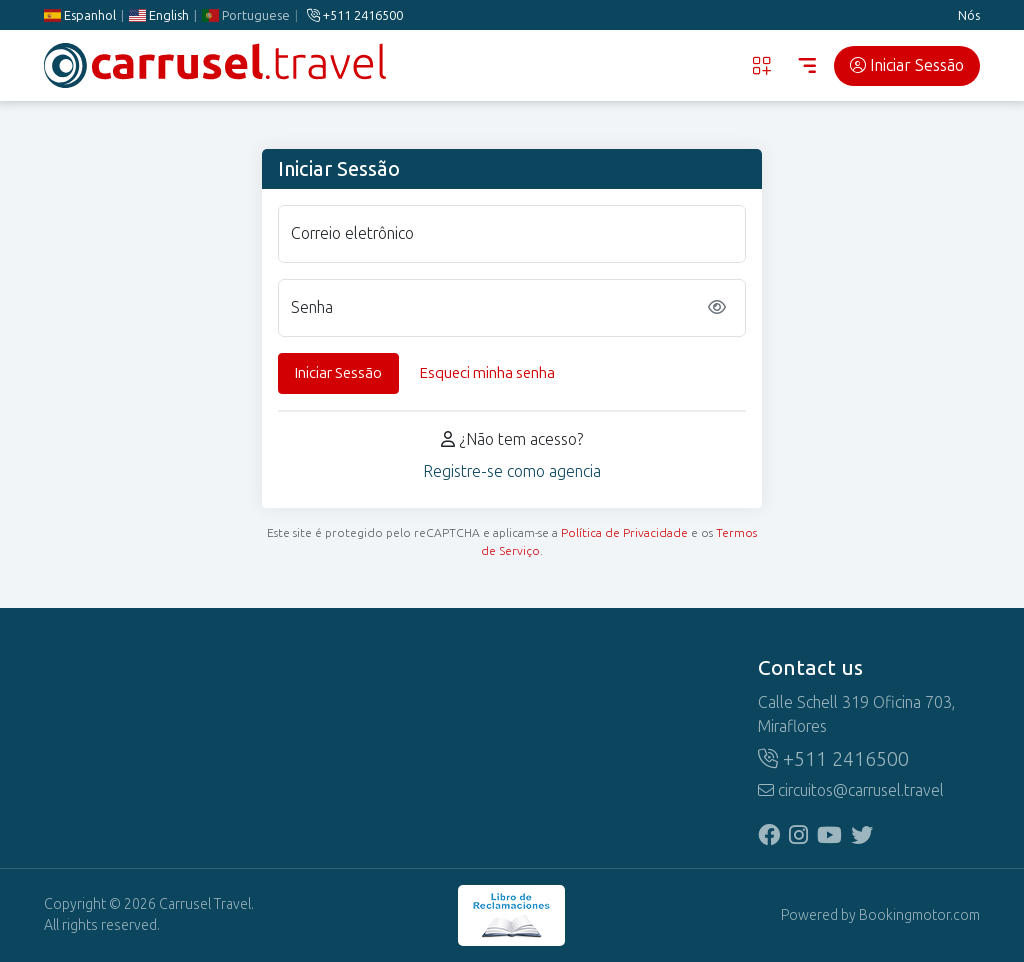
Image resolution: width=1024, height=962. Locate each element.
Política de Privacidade (624, 533)
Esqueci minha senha (487, 373)
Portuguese (246, 15)
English (159, 15)
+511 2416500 (355, 15)
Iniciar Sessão (907, 65)
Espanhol (80, 15)
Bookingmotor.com (919, 915)
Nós (969, 15)
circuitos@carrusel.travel (851, 790)
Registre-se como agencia (512, 471)
